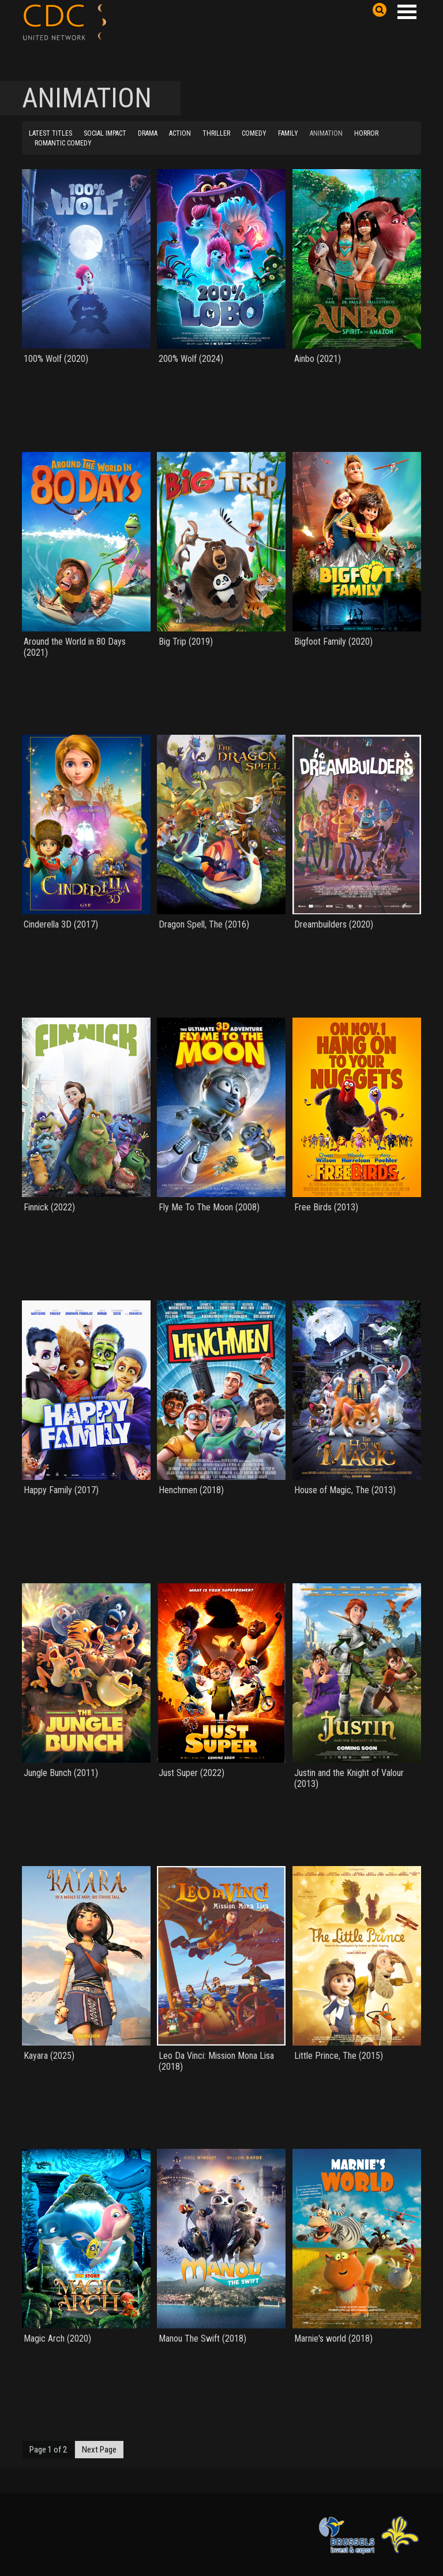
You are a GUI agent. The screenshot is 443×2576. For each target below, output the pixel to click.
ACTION (180, 133)
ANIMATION (326, 133)
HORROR (366, 133)
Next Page (99, 2449)
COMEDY (254, 133)
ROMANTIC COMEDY (63, 143)
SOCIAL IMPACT (105, 133)
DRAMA (147, 133)
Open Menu (407, 11)
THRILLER (216, 133)
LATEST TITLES (50, 133)
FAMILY (288, 133)
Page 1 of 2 (48, 2449)
